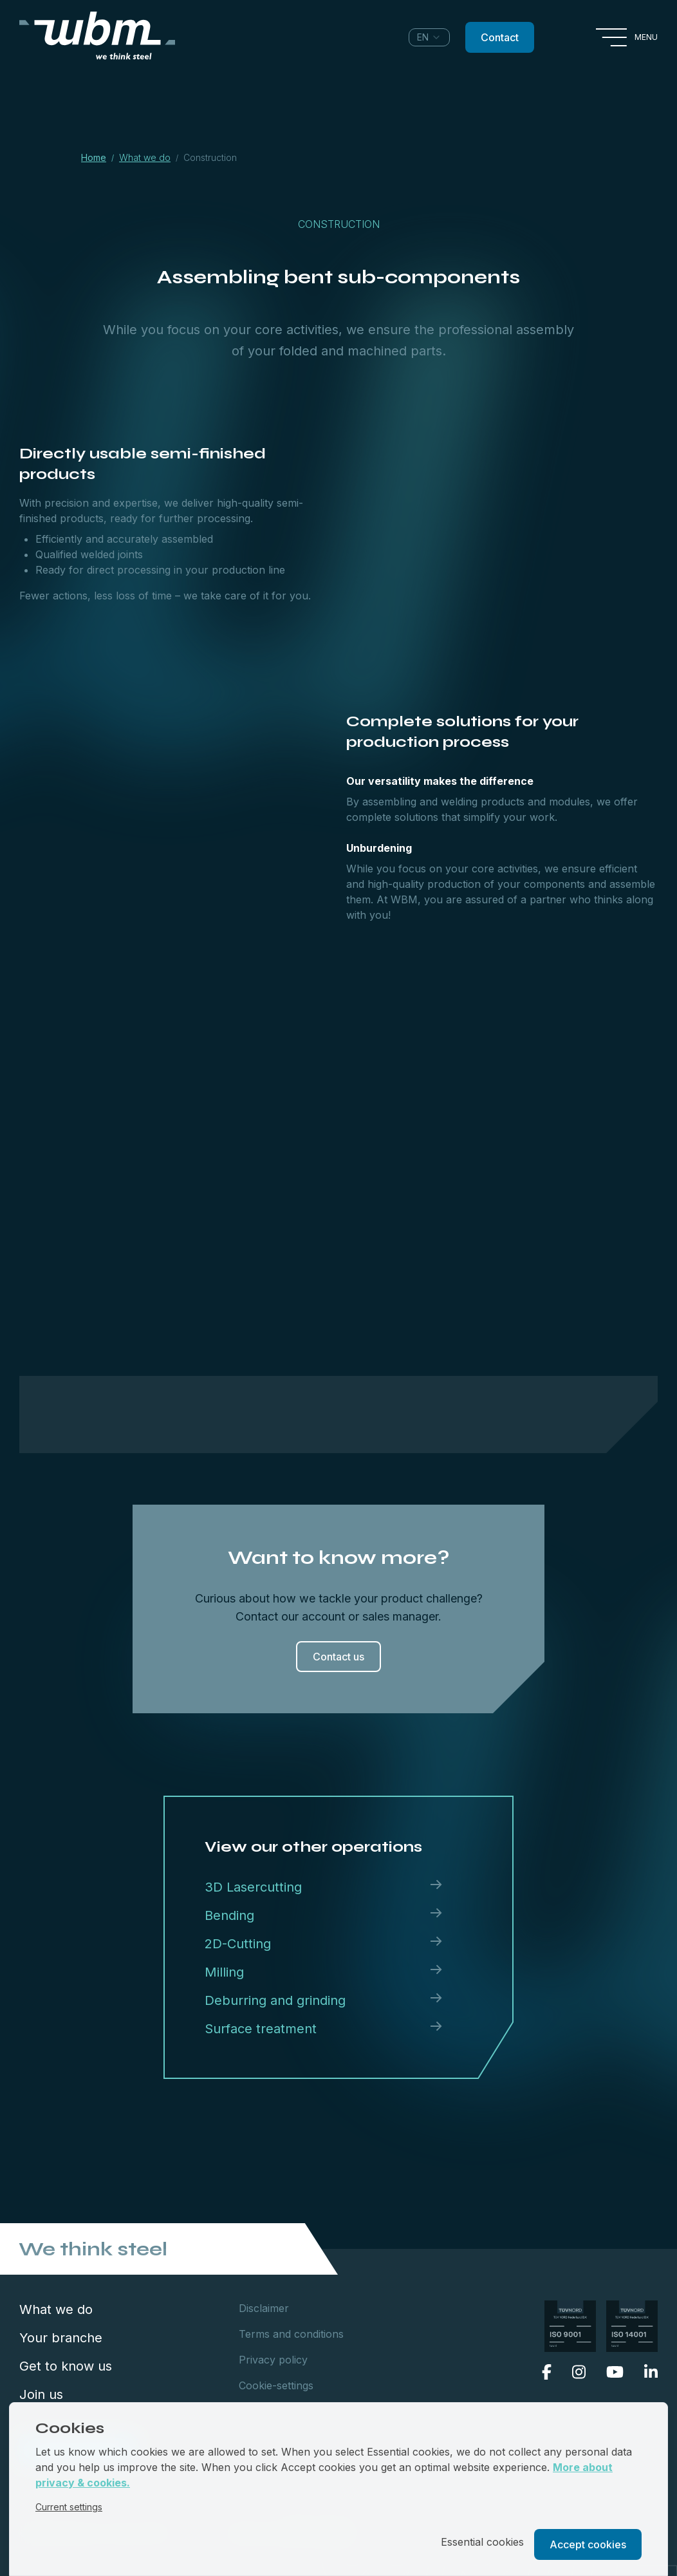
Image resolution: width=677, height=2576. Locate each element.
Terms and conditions (291, 2333)
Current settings (68, 2506)
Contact (500, 37)
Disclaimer (264, 2308)
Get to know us (65, 2366)
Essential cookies (482, 2541)
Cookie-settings (276, 2385)
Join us (41, 2394)
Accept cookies (588, 2544)
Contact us (338, 1656)
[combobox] (429, 37)
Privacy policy (273, 2359)
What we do (56, 2309)
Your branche (60, 2338)
